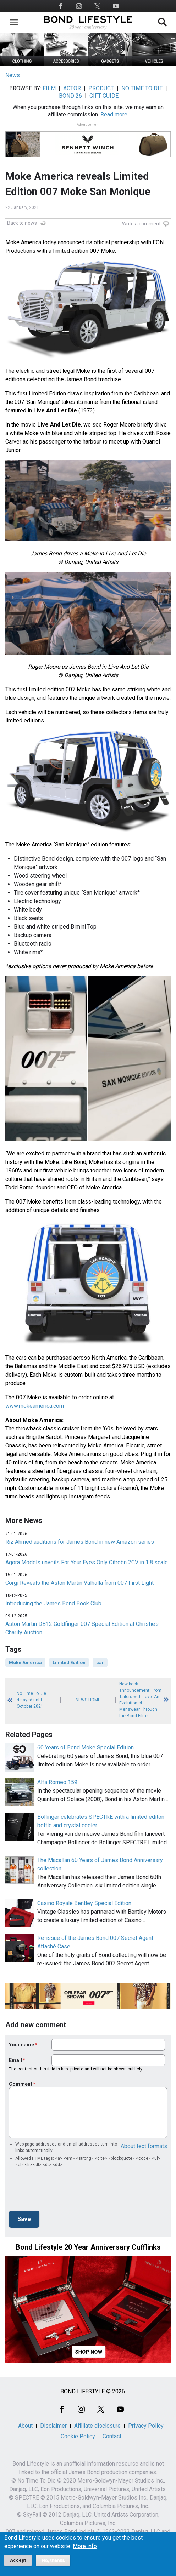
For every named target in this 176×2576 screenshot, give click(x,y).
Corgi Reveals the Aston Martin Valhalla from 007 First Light (79, 1583)
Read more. (114, 114)
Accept (18, 2560)
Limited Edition (69, 1662)
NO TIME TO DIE (142, 88)
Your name (21, 2044)
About (25, 2425)
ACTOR (72, 88)
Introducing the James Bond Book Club (53, 1603)
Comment (20, 2084)
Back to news (22, 223)
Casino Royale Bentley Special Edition (84, 1903)
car (100, 1662)
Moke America (25, 1662)
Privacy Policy (146, 2425)
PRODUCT (101, 88)
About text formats (144, 2146)
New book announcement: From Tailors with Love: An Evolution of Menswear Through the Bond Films (140, 1699)
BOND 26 (70, 95)
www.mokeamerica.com (34, 1406)
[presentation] (63, 2191)
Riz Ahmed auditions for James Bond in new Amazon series (79, 1541)
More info (85, 2546)
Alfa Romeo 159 (57, 1782)
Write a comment (141, 224)
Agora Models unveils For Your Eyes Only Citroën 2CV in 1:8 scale (86, 1562)
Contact (112, 2436)
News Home (88, 1699)
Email (15, 2060)
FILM (49, 88)
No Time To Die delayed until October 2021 (31, 1700)
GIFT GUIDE (104, 95)
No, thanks (53, 2560)
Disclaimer (53, 2425)
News (12, 75)
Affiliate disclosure (97, 2425)
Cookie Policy (78, 2436)
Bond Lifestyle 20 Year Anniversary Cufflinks (88, 2247)
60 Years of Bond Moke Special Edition (85, 1747)
